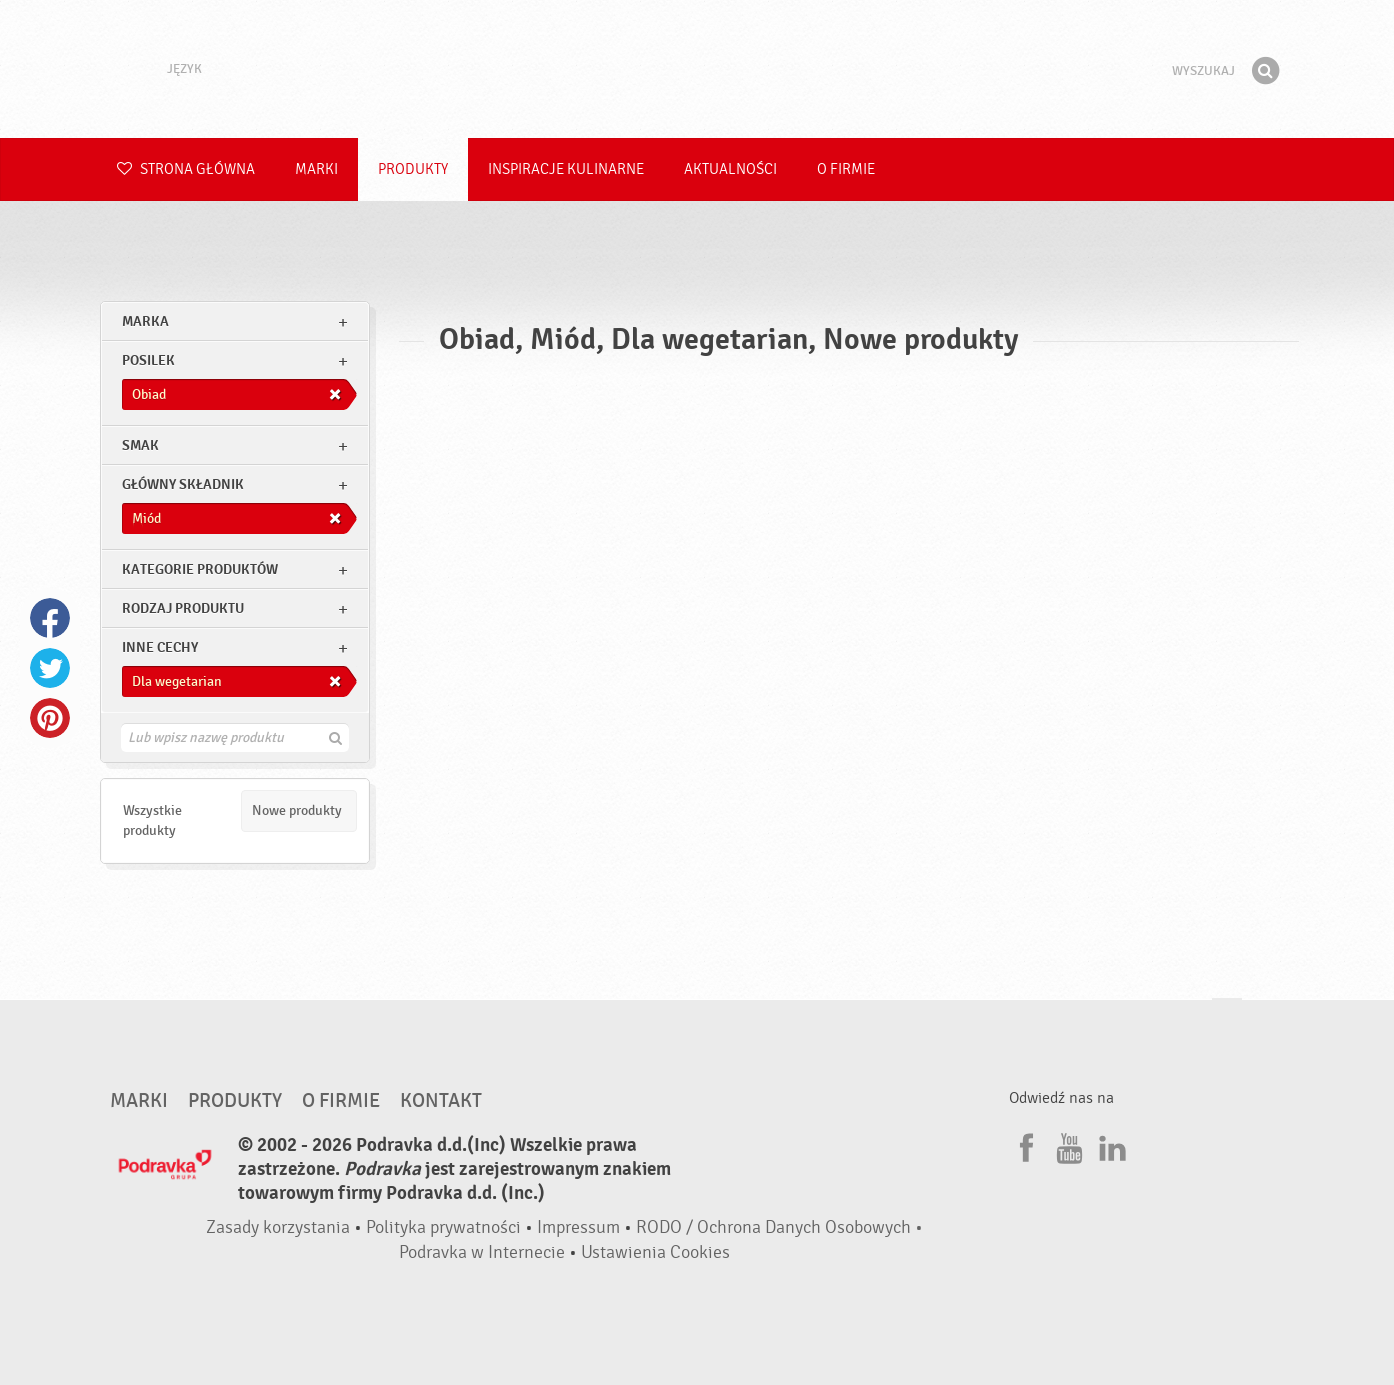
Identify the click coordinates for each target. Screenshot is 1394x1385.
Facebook (50, 618)
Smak (140, 445)
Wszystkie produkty (152, 820)
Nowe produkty (297, 810)
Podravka (697, 69)
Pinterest (50, 718)
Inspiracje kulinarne (566, 169)
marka (145, 321)
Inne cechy (160, 647)
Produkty (413, 169)
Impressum (578, 1227)
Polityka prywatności (443, 1227)
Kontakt (441, 1101)
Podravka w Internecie (482, 1252)
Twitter (50, 668)
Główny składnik (183, 484)
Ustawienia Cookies (655, 1252)
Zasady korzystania (278, 1227)
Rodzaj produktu (183, 608)
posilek (148, 360)
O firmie (846, 169)
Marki (316, 169)
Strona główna (186, 169)
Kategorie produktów (200, 569)
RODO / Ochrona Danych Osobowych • (779, 1227)
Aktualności (730, 169)
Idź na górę (1227, 1017)
